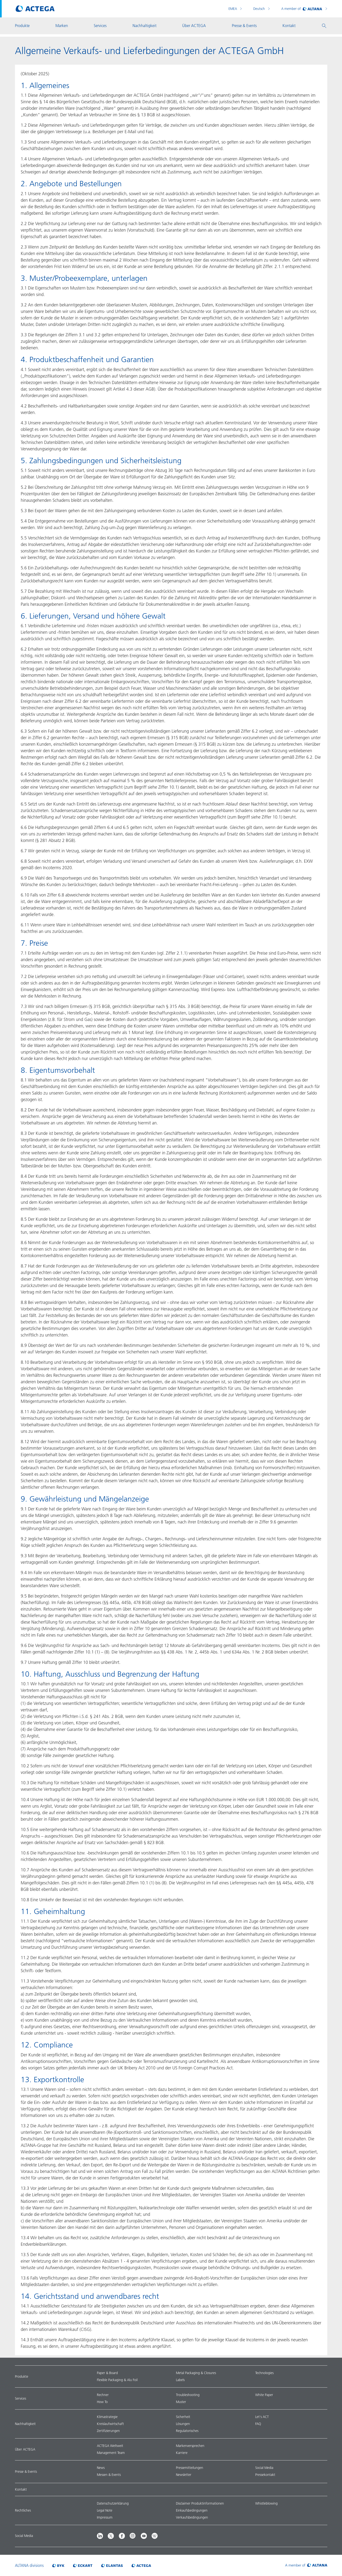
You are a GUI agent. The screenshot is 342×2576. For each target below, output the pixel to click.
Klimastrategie (107, 2417)
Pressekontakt (265, 2475)
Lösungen (183, 2424)
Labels (180, 2380)
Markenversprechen (190, 2446)
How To (102, 2402)
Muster (181, 2402)
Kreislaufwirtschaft (110, 2424)
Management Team (111, 2453)
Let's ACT (262, 2417)
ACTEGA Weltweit (110, 2446)
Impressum (105, 2517)
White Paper (264, 2395)
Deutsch (259, 9)
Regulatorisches (187, 2431)
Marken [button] (61, 25)
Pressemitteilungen (189, 2468)
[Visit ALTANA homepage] (306, 2565)
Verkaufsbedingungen (192, 2517)
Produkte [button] (22, 25)
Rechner (103, 2395)
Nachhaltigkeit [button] (144, 25)
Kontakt (21, 2489)
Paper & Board (107, 2373)
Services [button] (100, 25)
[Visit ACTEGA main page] (35, 8)
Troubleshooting (188, 2395)
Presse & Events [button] (244, 25)
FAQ (258, 2424)
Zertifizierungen (108, 2431)
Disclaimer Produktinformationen (200, 2503)
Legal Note (104, 2510)
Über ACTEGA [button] (194, 25)
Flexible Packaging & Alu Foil (117, 2380)
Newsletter (183, 2475)
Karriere (182, 2453)
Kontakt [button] (288, 25)
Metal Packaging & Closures (196, 2373)
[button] (324, 25)
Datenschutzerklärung (113, 2503)
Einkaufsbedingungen (192, 2510)
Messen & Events (109, 2475)
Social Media (264, 2468)
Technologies (264, 2373)
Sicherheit (183, 2417)
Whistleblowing (266, 2503)
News (101, 2468)
